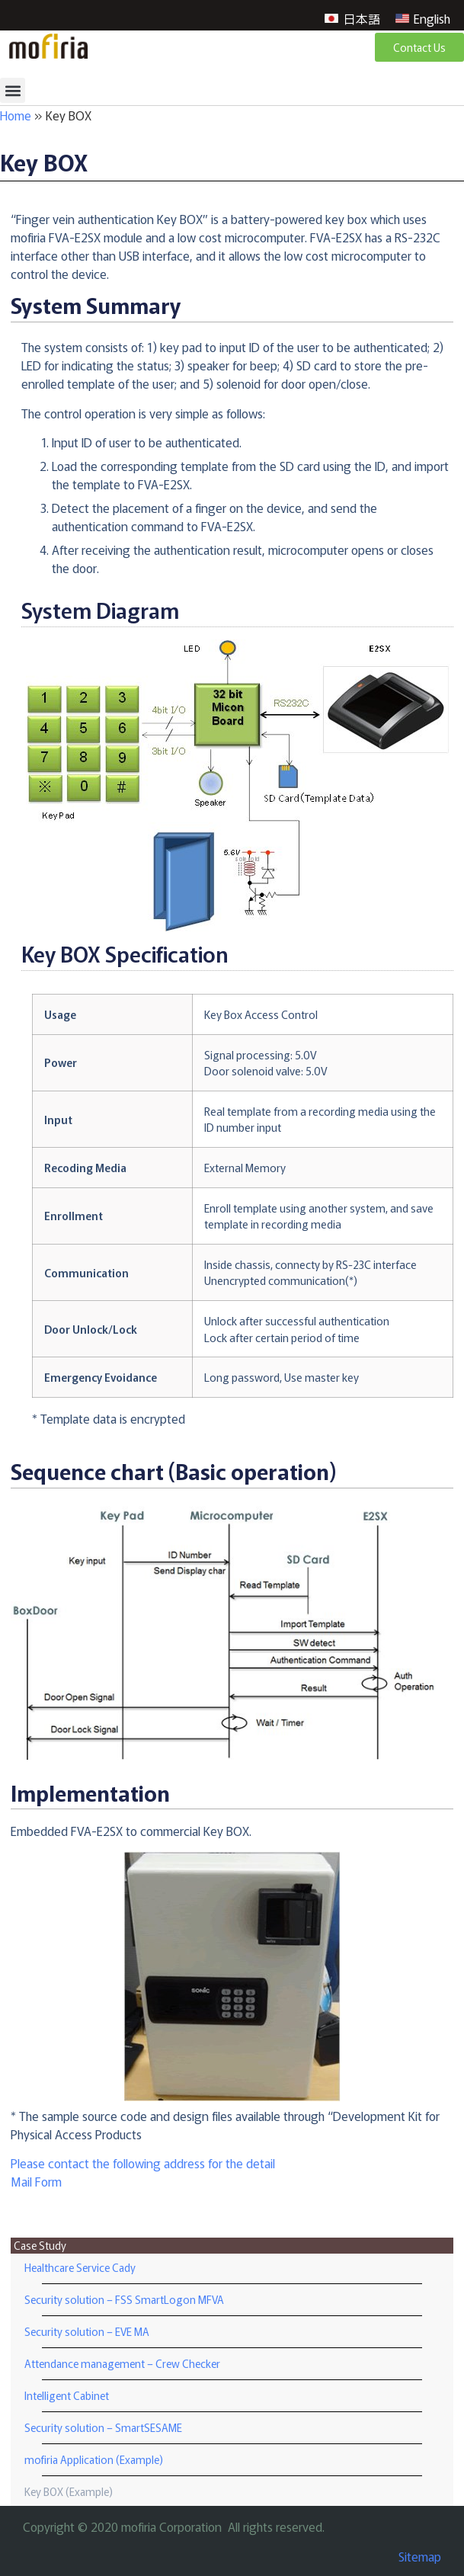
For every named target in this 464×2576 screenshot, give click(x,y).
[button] (12, 90)
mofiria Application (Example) (93, 2459)
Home (15, 115)
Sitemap (419, 2556)
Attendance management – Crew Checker (122, 2363)
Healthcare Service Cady (80, 2267)
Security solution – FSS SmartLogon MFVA (124, 2299)
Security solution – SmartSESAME (103, 2427)
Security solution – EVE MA (86, 2331)
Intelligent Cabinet (66, 2395)
